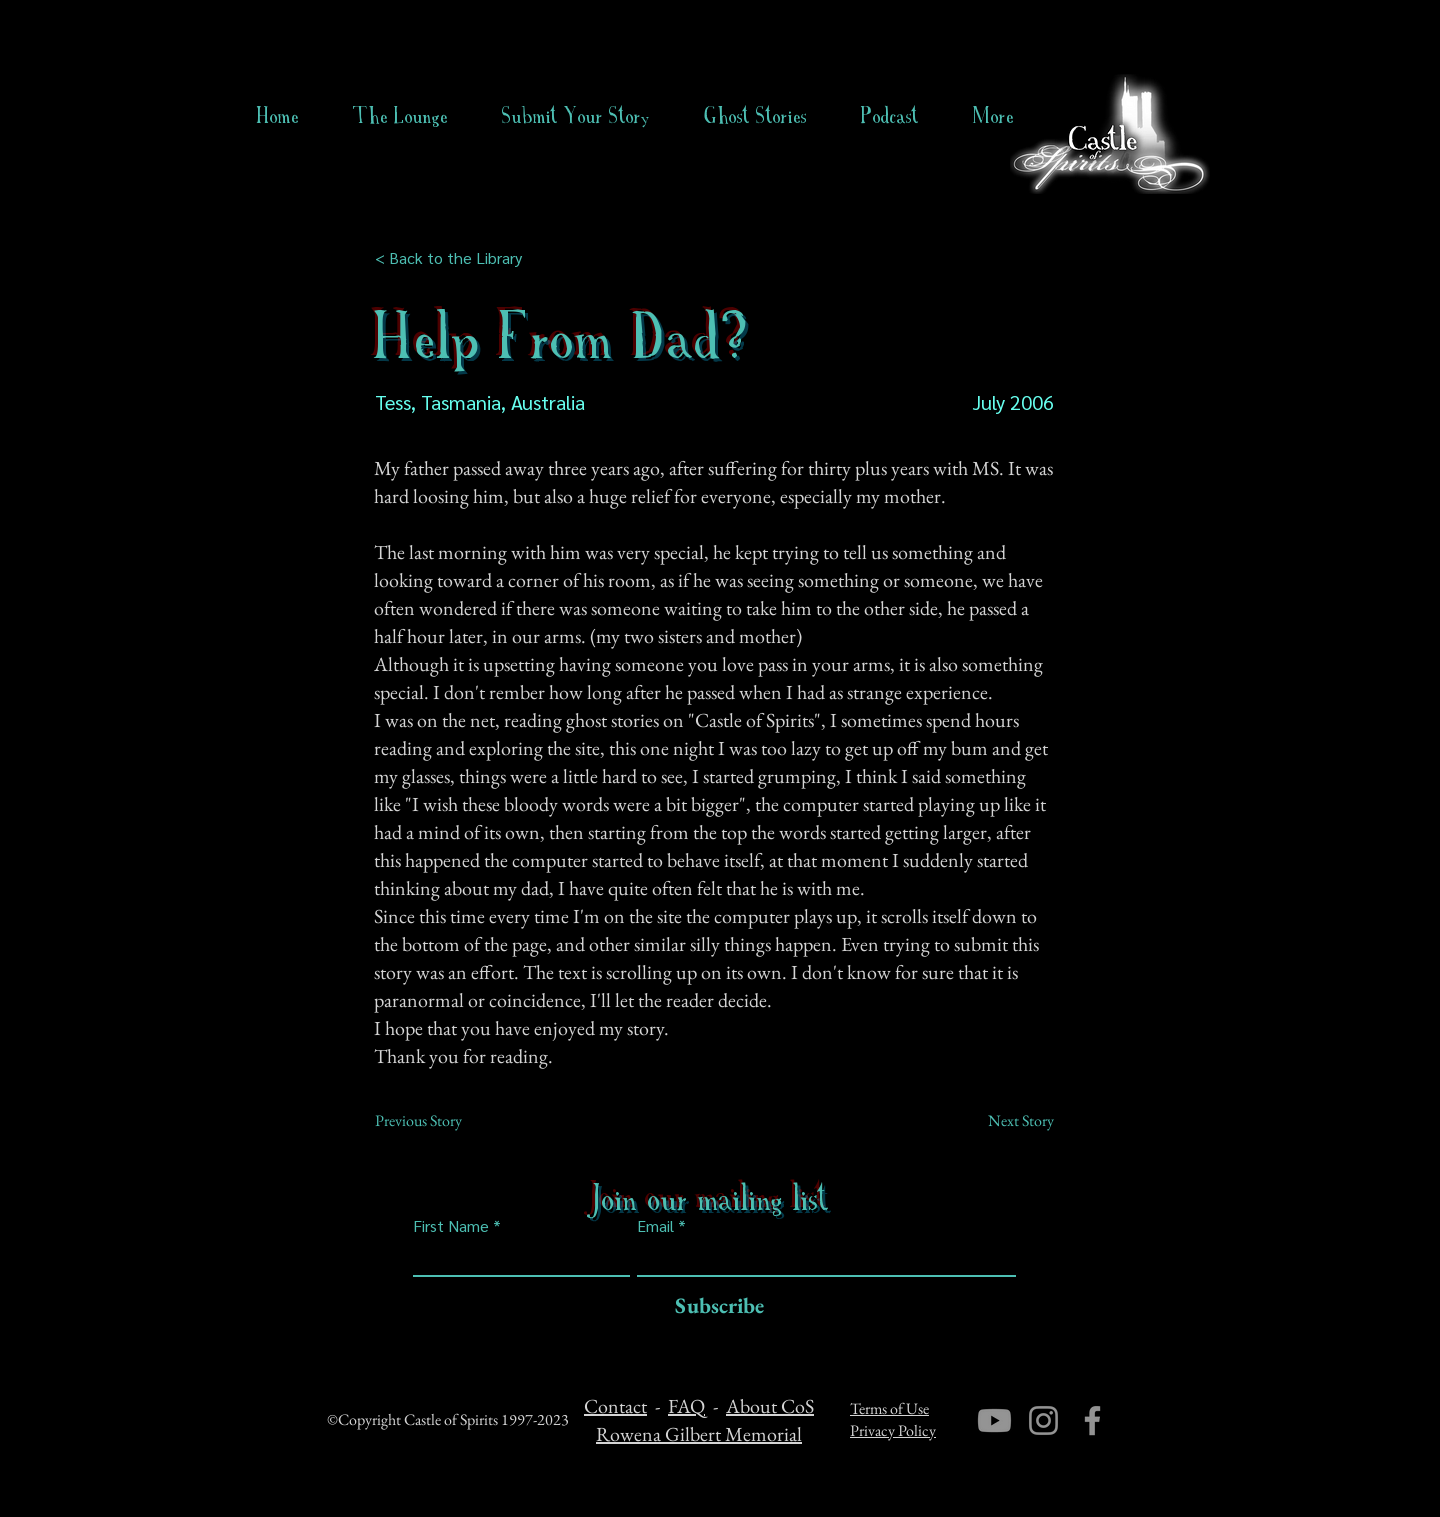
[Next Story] (1004, 1121)
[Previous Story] (441, 1121)
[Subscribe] (714, 1306)
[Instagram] (1043, 1420)
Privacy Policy (893, 1430)
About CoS (770, 1406)
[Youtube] (994, 1420)
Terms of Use (889, 1408)
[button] (755, 116)
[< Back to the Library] (454, 258)
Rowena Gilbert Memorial (699, 1434)
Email (655, 1226)
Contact (615, 1406)
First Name (451, 1226)
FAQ (686, 1406)
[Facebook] (1092, 1420)
